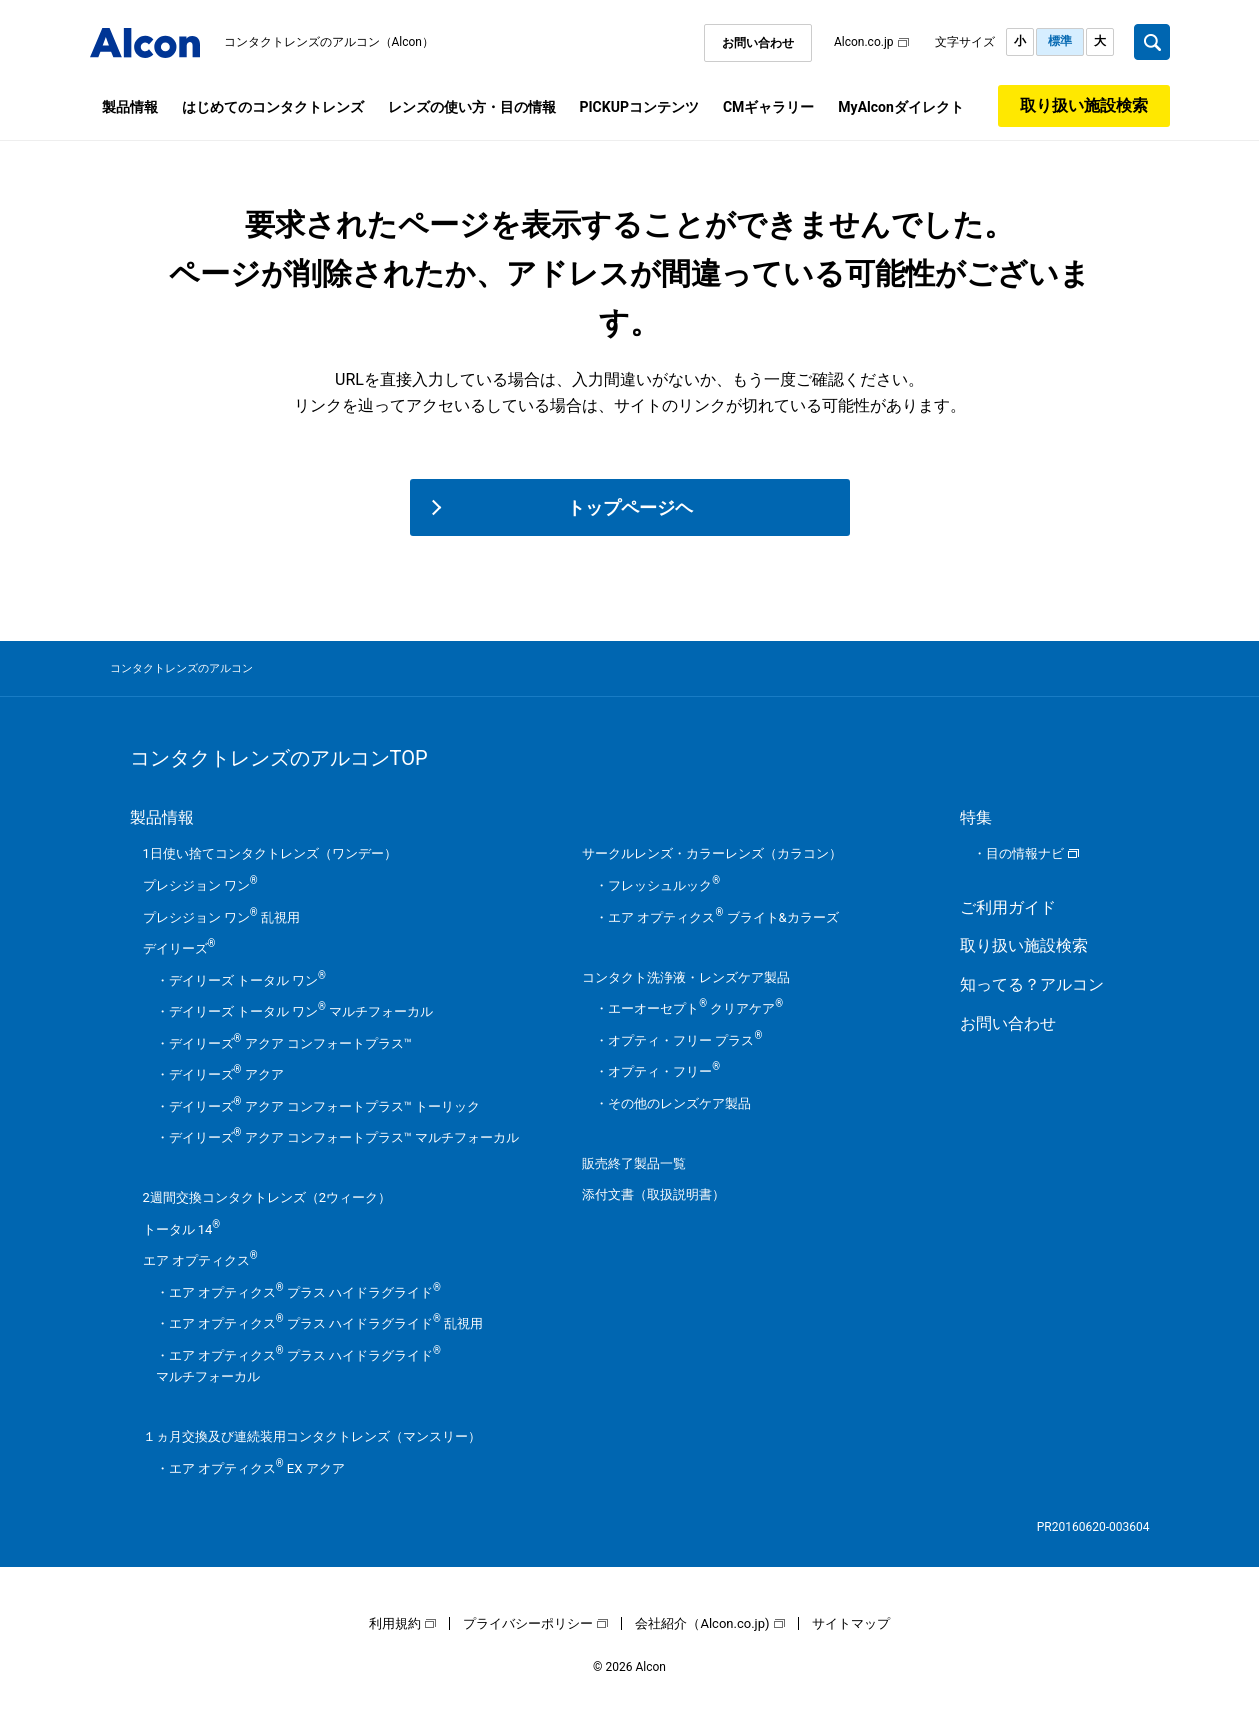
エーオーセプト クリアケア (695, 1008)
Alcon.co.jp (864, 42)
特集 (976, 817)
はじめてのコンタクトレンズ (273, 107)
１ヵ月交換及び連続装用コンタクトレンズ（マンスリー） (312, 1436)
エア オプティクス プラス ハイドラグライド (305, 1292)
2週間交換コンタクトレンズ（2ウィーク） (267, 1197)
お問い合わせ (758, 43)
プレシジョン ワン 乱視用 (221, 917)
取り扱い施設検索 (1084, 105)
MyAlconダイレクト (900, 107)
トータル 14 (182, 1229)
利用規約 (395, 1623)
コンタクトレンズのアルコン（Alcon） (329, 42)
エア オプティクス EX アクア (257, 1468)
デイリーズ (179, 948)
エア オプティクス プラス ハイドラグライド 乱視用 (326, 1323)
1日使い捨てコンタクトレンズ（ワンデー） (270, 853)
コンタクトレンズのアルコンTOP (279, 758)
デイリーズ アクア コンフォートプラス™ (290, 1043)
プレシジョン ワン (200, 885)
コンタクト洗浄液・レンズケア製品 (686, 977)
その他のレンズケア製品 (679, 1103)
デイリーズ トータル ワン (247, 980)
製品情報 (130, 107)
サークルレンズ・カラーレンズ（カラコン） (712, 853)
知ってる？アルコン (1032, 984)
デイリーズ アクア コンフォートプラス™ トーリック (325, 1106)
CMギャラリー (768, 107)
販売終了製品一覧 (634, 1163)
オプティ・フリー (664, 1071)
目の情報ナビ (1025, 853)
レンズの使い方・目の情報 (472, 107)
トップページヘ (630, 507)
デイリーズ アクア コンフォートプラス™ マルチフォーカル (344, 1137)
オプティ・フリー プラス (685, 1040)
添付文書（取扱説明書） (653, 1194)
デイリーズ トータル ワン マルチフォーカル (301, 1011)
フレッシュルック (664, 885)
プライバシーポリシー (528, 1623)
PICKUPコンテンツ (639, 107)
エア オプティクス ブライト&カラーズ (723, 917)
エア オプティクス (200, 1260)
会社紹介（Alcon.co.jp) (702, 1623)
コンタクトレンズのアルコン (181, 668)
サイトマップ (851, 1623)
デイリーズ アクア (226, 1074)
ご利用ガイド (1008, 907)
